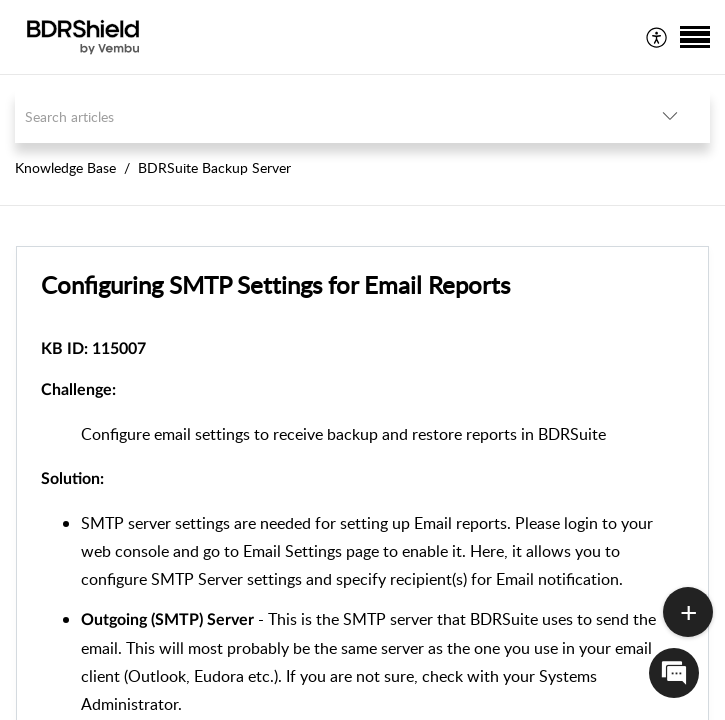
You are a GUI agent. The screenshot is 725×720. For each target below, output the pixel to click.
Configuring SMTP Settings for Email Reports (275, 284)
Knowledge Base (65, 167)
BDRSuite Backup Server (214, 167)
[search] (322, 116)
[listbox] (670, 116)
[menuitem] (657, 37)
